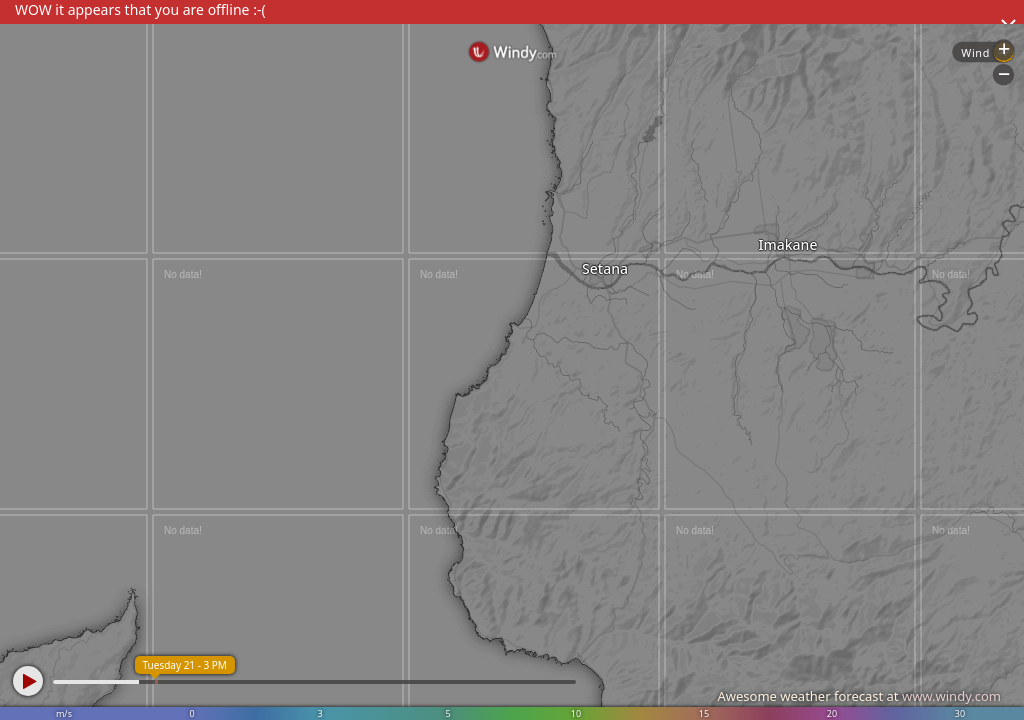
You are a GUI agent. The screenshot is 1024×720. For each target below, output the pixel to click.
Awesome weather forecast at (859, 696)
